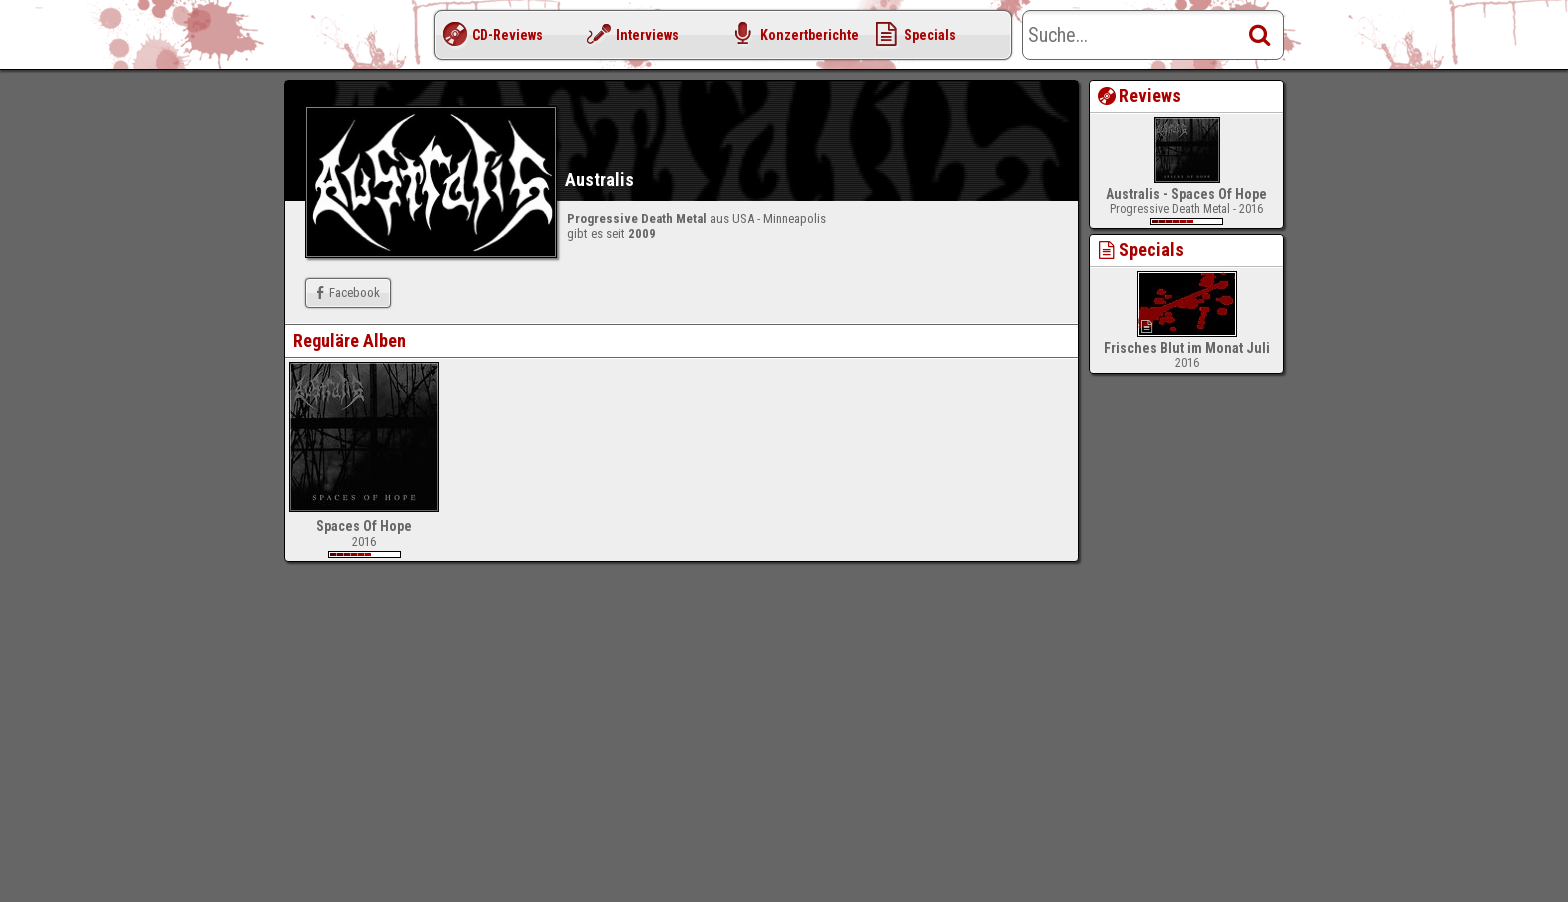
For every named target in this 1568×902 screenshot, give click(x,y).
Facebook (345, 292)
